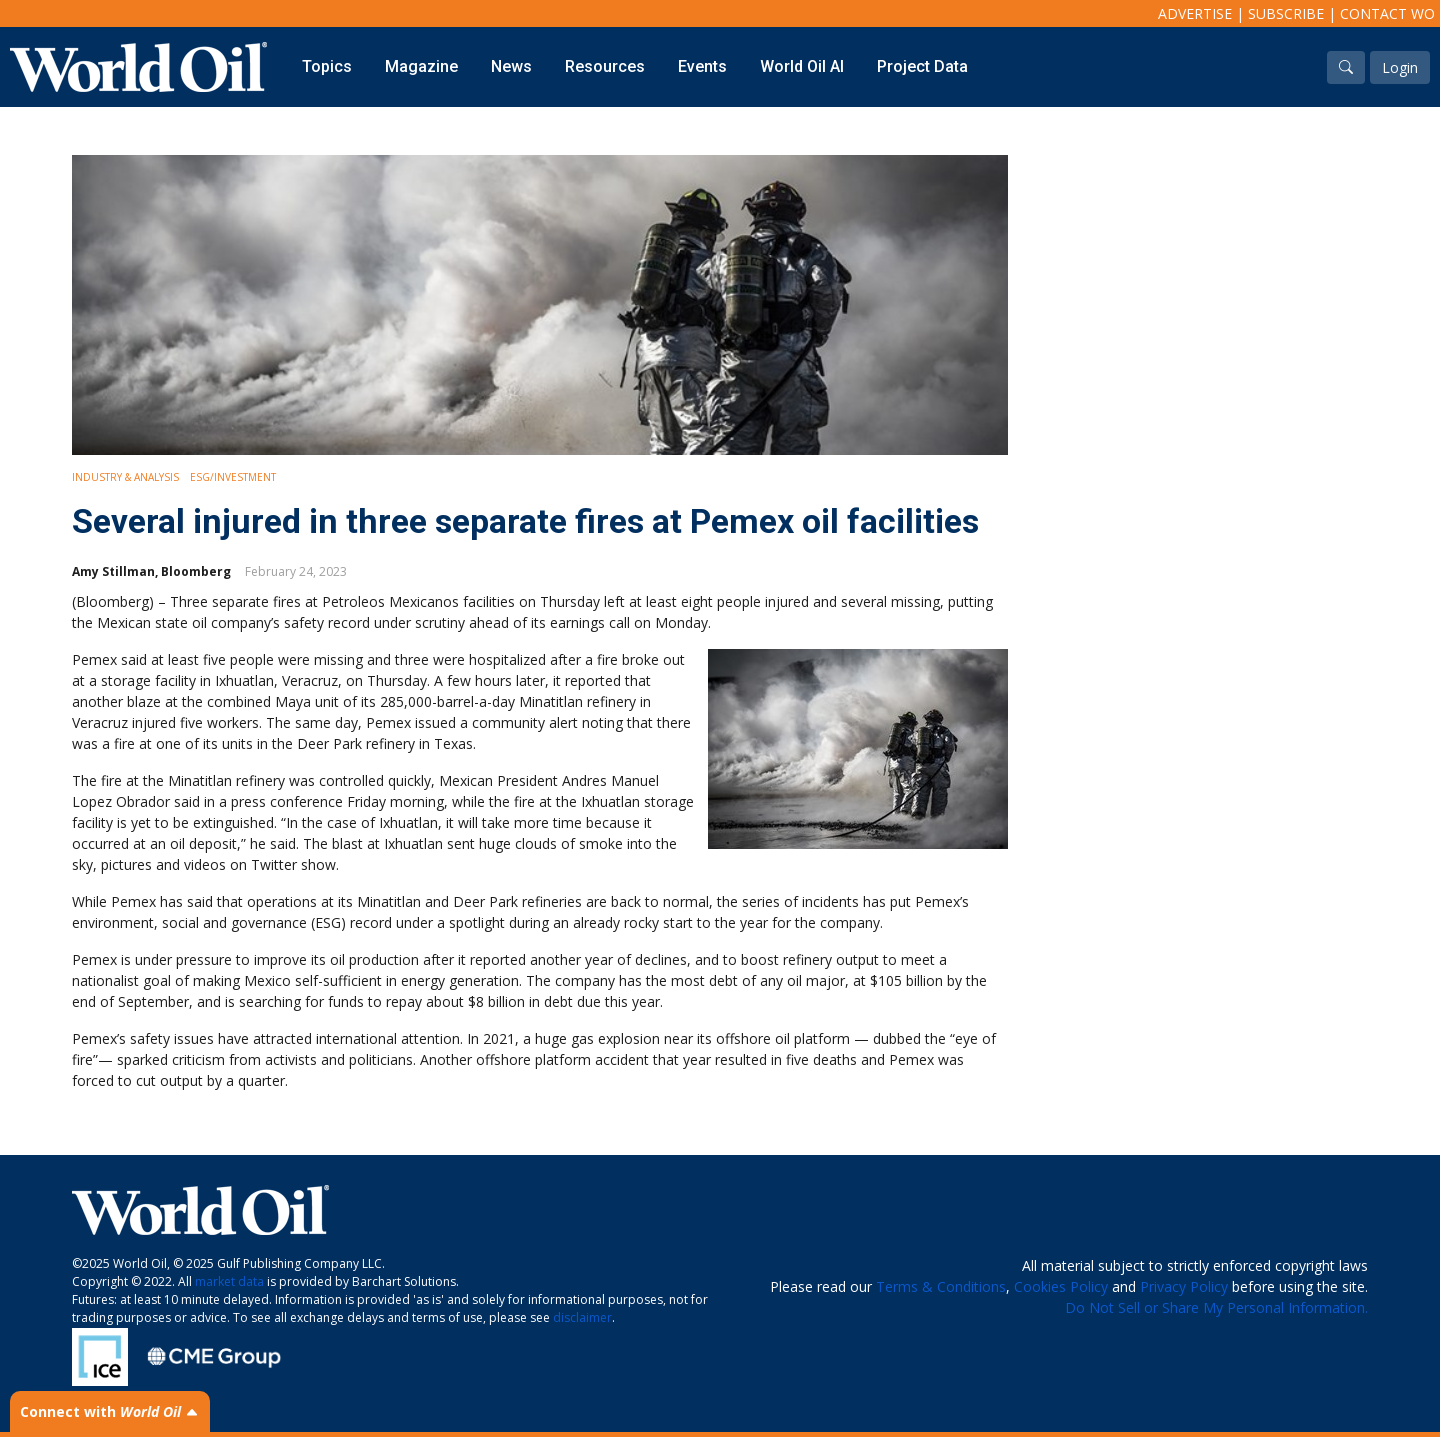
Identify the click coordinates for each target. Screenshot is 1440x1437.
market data (229, 1281)
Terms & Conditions (941, 1286)
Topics (327, 66)
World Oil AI (802, 66)
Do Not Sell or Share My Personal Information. (1216, 1307)
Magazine (421, 66)
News (511, 66)
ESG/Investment (233, 477)
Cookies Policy (1061, 1286)
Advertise (1195, 13)
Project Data (922, 66)
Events (702, 66)
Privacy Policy (1184, 1286)
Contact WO (1387, 13)
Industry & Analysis (125, 477)
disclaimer (582, 1317)
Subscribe (1286, 13)
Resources (605, 66)
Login (1400, 67)
